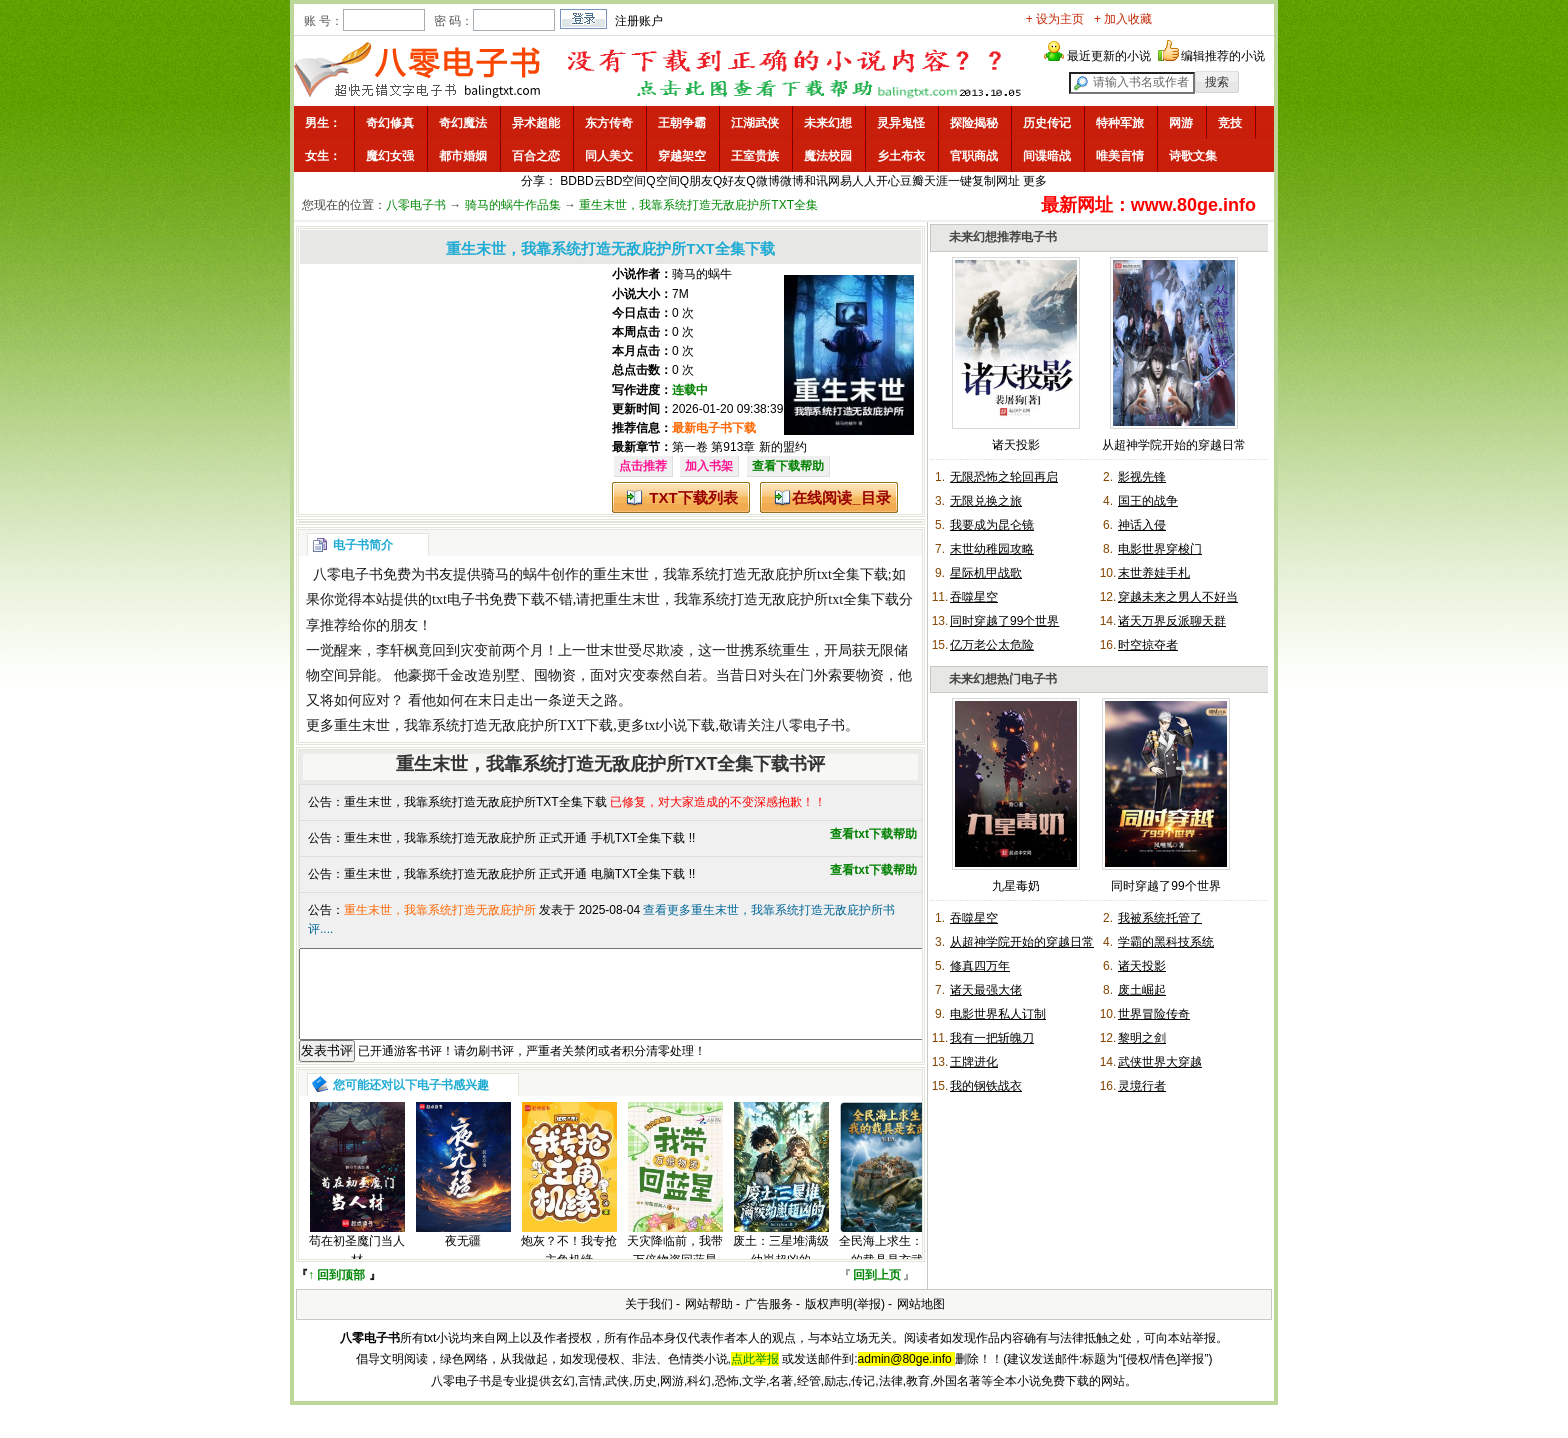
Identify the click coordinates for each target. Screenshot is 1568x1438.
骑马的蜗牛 (702, 274)
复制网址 (996, 181)
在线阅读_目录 (841, 497)
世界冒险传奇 (1154, 1014)
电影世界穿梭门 (1160, 549)
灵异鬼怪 (901, 123)
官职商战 (974, 156)
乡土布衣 (901, 156)
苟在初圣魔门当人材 (357, 1268)
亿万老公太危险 (992, 645)
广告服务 (769, 1322)
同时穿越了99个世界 (1004, 621)
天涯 (936, 181)
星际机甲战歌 (986, 573)
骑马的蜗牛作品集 (513, 205)
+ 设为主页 (1055, 19)
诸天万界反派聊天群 (1172, 621)
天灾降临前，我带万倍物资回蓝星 (675, 1268)
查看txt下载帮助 (873, 834)
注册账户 (639, 21)
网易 (840, 181)
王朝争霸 (682, 123)
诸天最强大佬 (986, 990)
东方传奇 (609, 123)
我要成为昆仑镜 (992, 525)
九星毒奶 (1016, 886)
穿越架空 (682, 156)
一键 (960, 181)
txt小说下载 (680, 725)
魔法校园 (828, 156)
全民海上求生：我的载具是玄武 (887, 1268)
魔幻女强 (390, 156)
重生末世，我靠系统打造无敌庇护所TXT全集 (698, 205)
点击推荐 (643, 466)
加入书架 (709, 466)
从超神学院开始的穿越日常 (1174, 445)
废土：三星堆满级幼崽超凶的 (781, 1268)
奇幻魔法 (463, 123)
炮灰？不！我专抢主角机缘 (569, 1268)
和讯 (816, 181)
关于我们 (649, 1322)
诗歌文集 (1193, 156)
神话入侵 (1142, 525)
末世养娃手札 (1154, 573)
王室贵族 (755, 156)
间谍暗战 (1047, 156)
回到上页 (877, 1293)
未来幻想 (828, 123)
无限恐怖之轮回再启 (1004, 477)
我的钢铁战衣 (986, 1086)
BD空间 (626, 181)
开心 (888, 181)
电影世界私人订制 (998, 1014)
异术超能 (536, 123)
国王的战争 (1148, 501)
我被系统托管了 (1160, 918)
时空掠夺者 (1148, 645)
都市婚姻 (463, 156)
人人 (864, 181)
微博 (792, 181)
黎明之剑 (1142, 1038)
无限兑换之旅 (986, 501)
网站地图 (921, 1322)
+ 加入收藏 (1123, 19)
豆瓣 (912, 181)
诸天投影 (1016, 445)
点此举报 (755, 1377)
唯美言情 (1120, 156)
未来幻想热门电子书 (1003, 679)
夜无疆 (463, 1259)
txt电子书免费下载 (488, 599)
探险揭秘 (974, 123)
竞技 (1230, 123)
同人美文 (609, 156)
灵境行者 (1142, 1086)
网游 (1181, 123)
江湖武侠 (755, 123)
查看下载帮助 (788, 466)
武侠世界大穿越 (1160, 1062)
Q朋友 (696, 181)
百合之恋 (536, 156)
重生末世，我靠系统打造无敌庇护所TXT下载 (473, 725)
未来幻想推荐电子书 (1003, 237)
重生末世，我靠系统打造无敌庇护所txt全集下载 (740, 574)
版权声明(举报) (845, 1322)
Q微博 (762, 181)
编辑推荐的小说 (1223, 56)
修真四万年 (980, 966)
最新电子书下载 (714, 428)
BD (568, 181)
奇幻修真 (390, 123)
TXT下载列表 (693, 497)
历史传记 (1047, 123)
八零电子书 (416, 205)
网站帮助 (709, 1322)
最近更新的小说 (1109, 56)
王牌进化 (974, 1062)
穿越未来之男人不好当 (1178, 597)
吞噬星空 (974, 597)
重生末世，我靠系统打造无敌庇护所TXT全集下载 (475, 802)
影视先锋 (1142, 477)
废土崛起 (1142, 990)
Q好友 (729, 181)
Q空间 (662, 181)
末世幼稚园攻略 (992, 549)
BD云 (591, 181)
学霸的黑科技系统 (1166, 942)
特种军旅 (1120, 123)
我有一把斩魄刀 (992, 1038)
